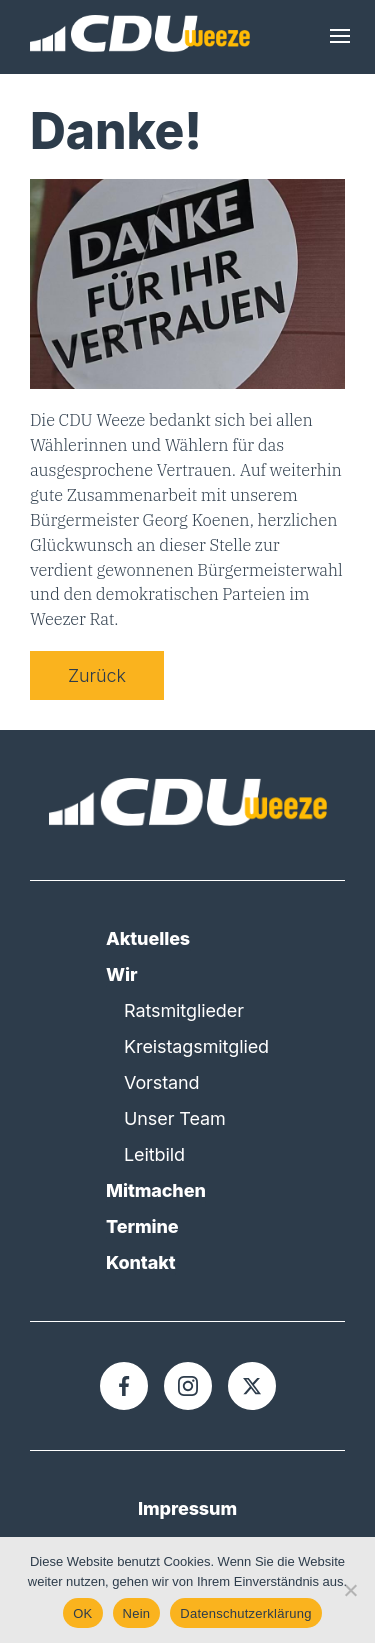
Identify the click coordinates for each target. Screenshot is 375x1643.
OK (82, 1613)
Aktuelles (148, 938)
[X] (252, 1386)
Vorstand (162, 1082)
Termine (142, 1226)
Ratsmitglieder (184, 1010)
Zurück (97, 675)
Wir (121, 974)
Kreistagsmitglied (196, 1046)
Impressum (187, 1508)
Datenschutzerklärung (245, 1613)
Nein (137, 1613)
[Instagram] (188, 1386)
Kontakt (141, 1262)
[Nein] (350, 1590)
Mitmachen (156, 1190)
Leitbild (154, 1154)
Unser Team (175, 1118)
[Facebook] (124, 1386)
